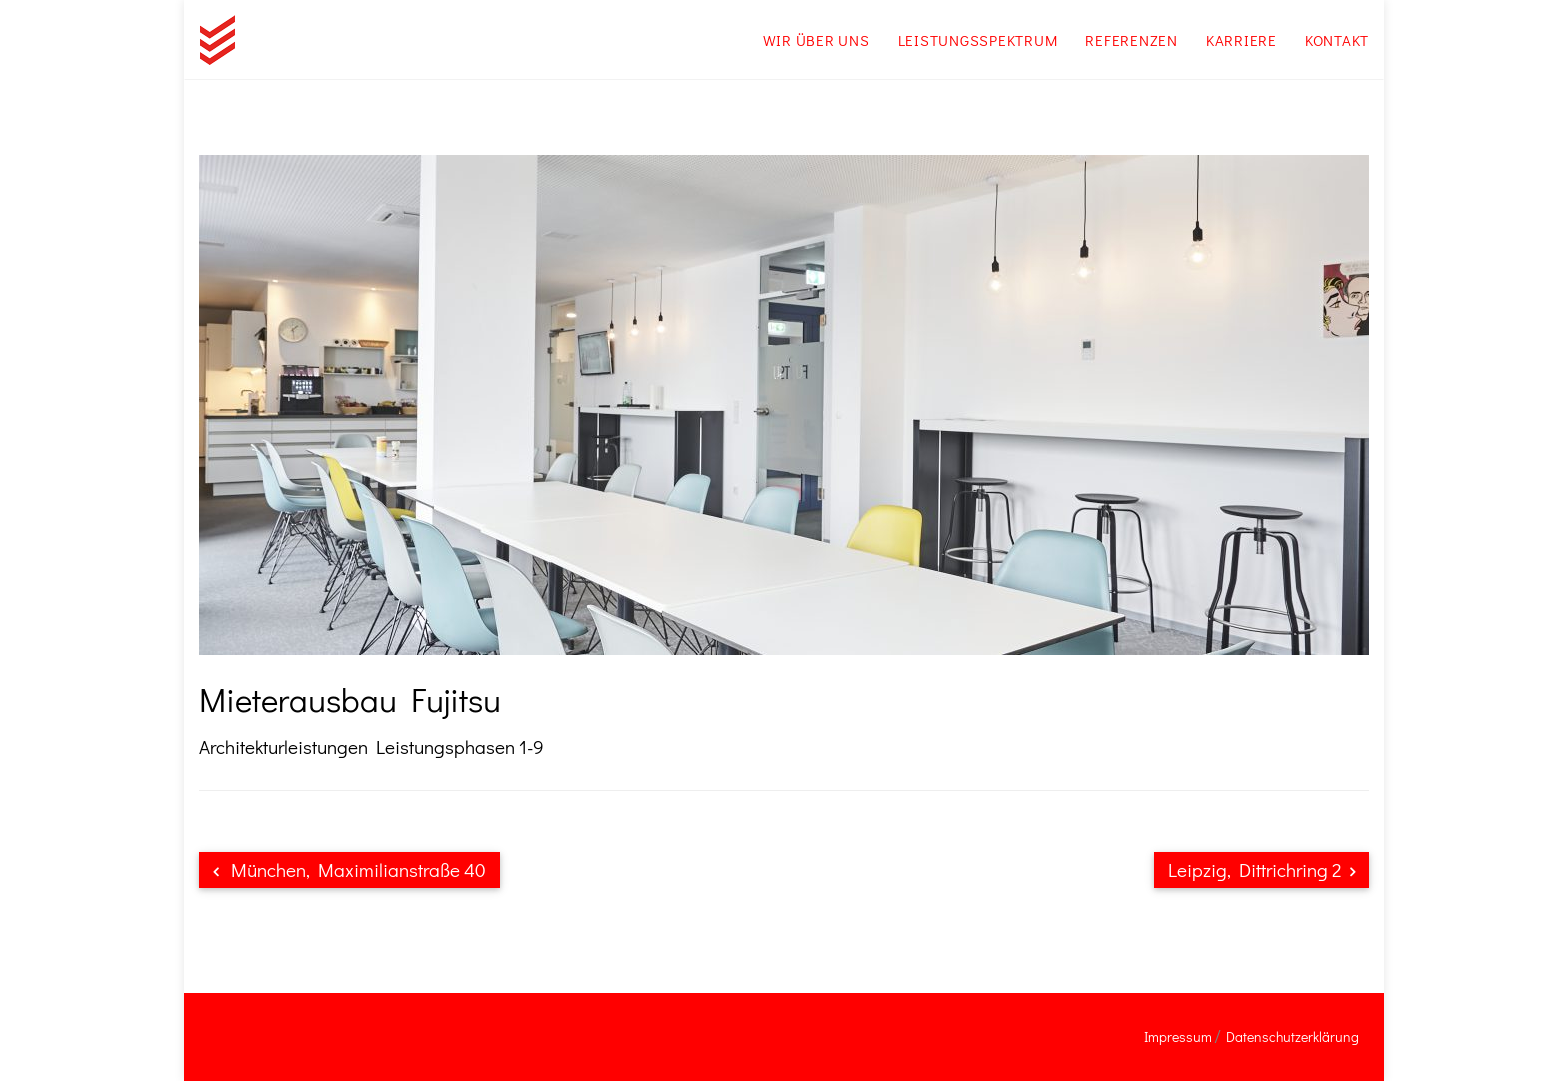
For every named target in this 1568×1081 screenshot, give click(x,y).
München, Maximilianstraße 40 (349, 869)
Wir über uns (816, 40)
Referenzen (1131, 40)
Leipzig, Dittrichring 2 (1261, 869)
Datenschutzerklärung (1292, 1036)
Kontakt (1337, 40)
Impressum (1178, 1036)
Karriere (1241, 40)
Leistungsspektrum (978, 40)
